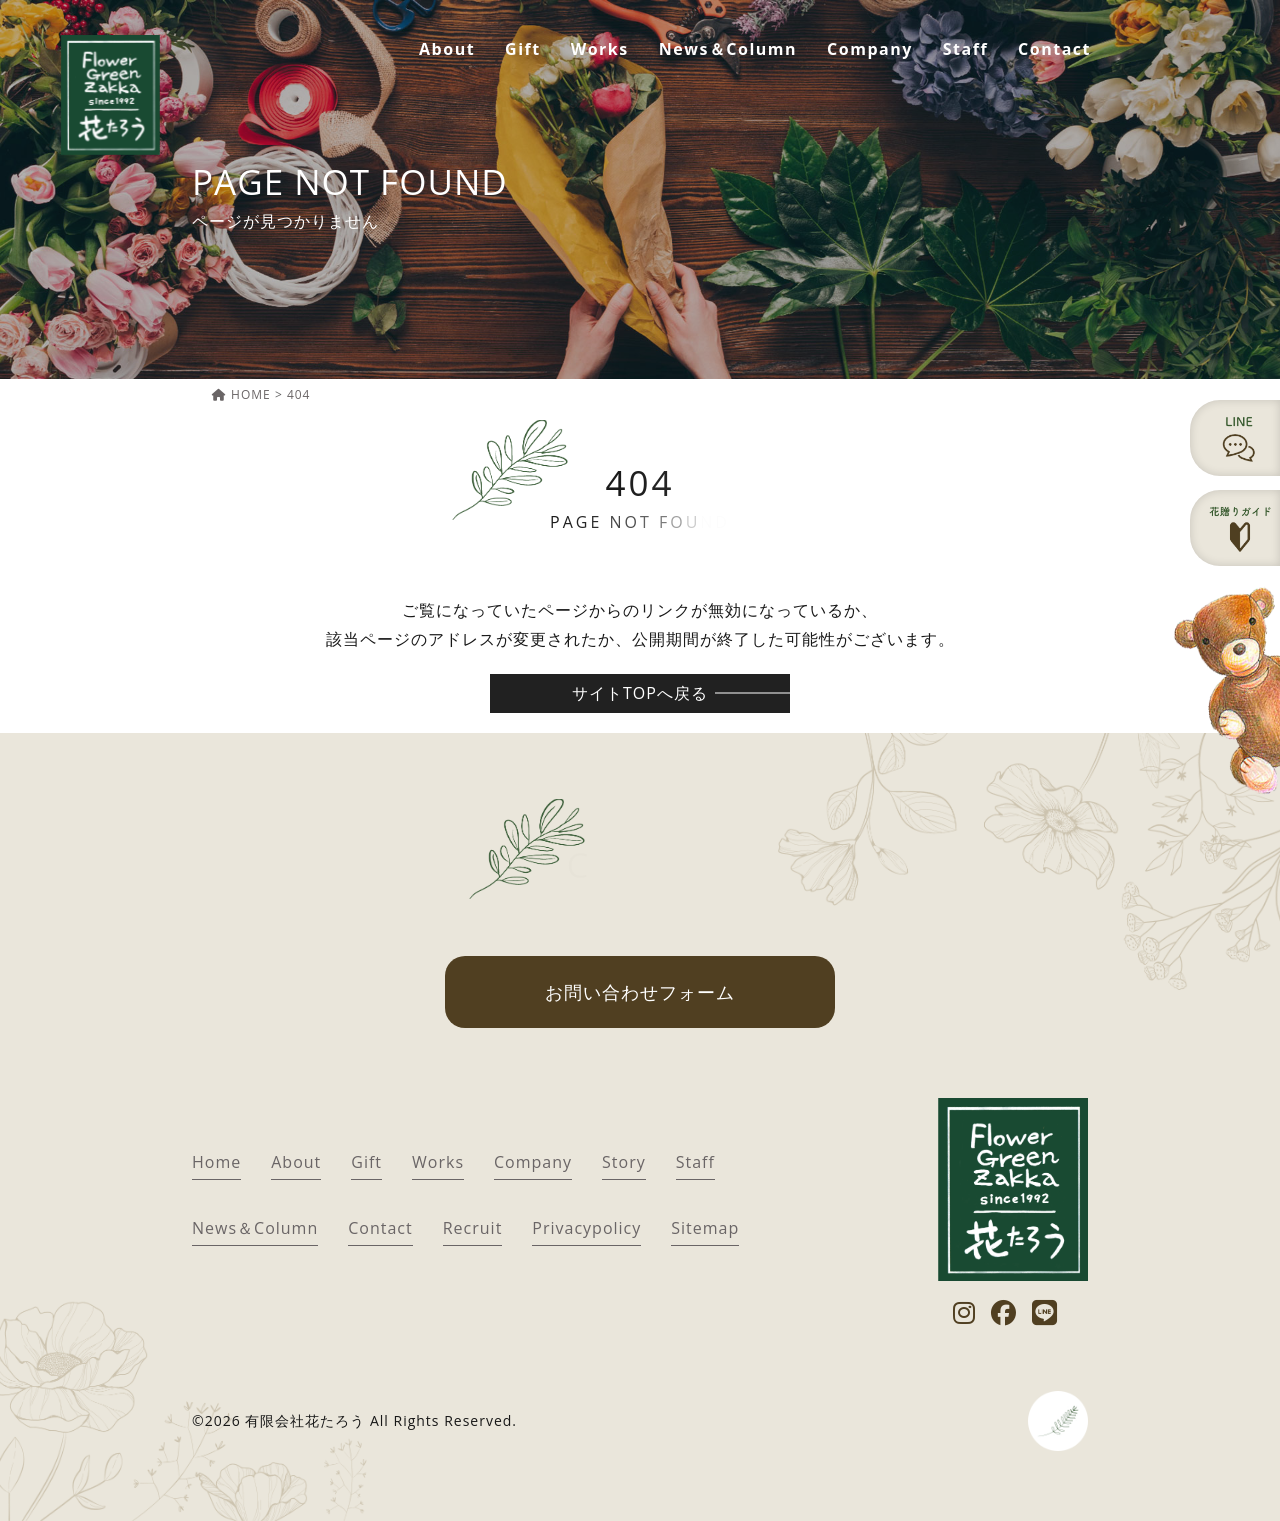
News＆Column (728, 49)
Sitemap (705, 1228)
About (447, 49)
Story (624, 1162)
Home (216, 1162)
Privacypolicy (586, 1228)
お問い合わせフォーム (640, 992)
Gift (523, 49)
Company (870, 49)
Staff (965, 49)
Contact (1054, 49)
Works (600, 49)
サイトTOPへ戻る (640, 693)
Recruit (473, 1228)
